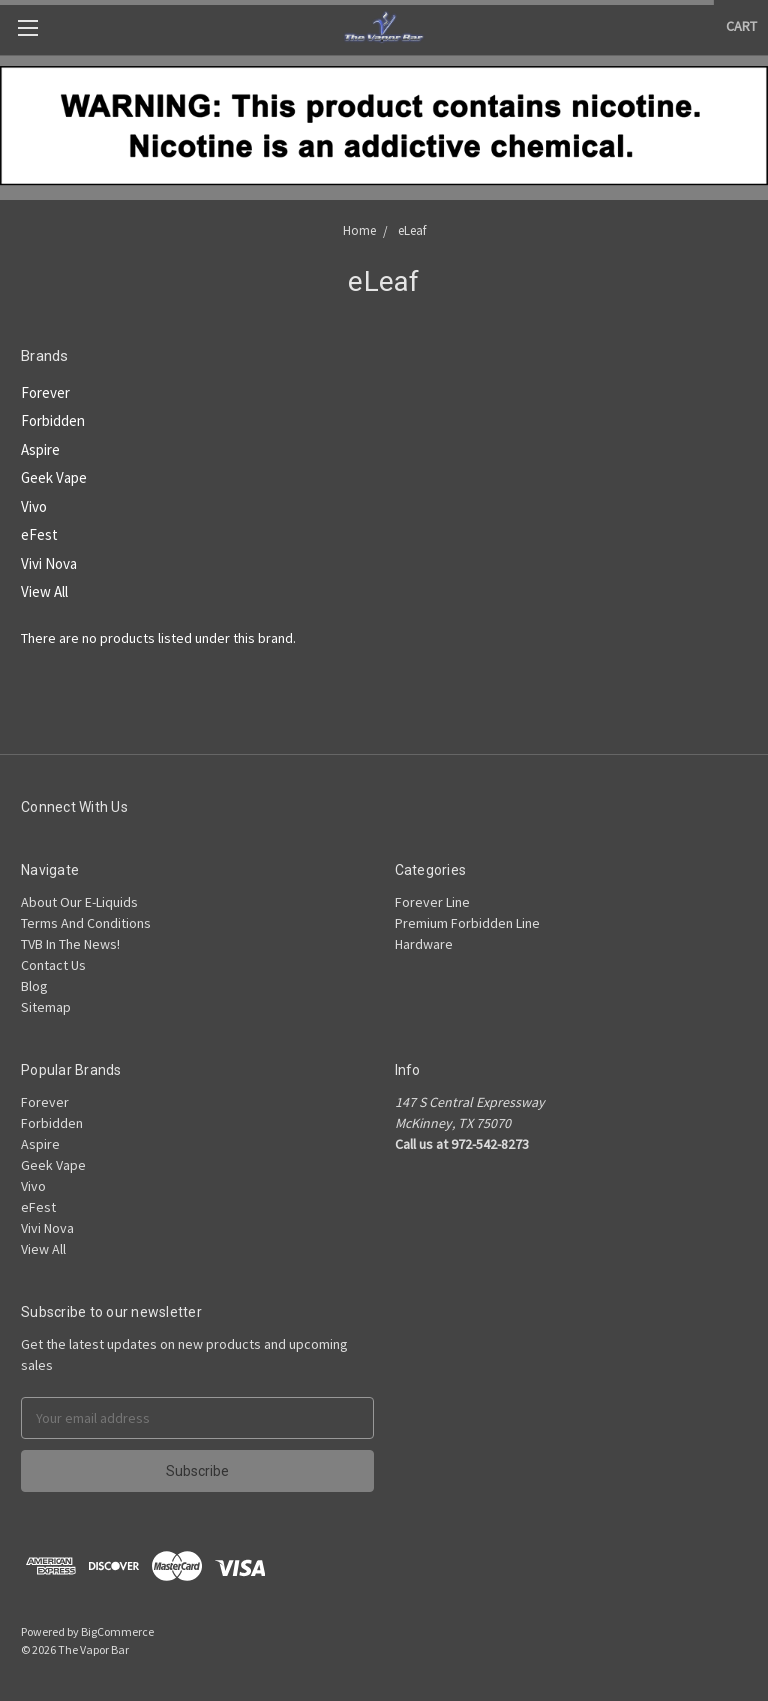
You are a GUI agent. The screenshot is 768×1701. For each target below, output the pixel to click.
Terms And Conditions (86, 923)
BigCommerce (117, 1631)
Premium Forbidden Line (467, 923)
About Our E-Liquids (79, 902)
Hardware (424, 944)
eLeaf (412, 230)
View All (44, 591)
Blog (34, 986)
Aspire (40, 449)
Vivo (34, 506)
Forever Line (432, 902)
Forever (45, 392)
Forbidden (53, 420)
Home (359, 230)
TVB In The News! (70, 944)
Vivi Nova (49, 563)
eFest (39, 534)
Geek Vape (54, 477)
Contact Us (53, 965)
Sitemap (46, 1007)
